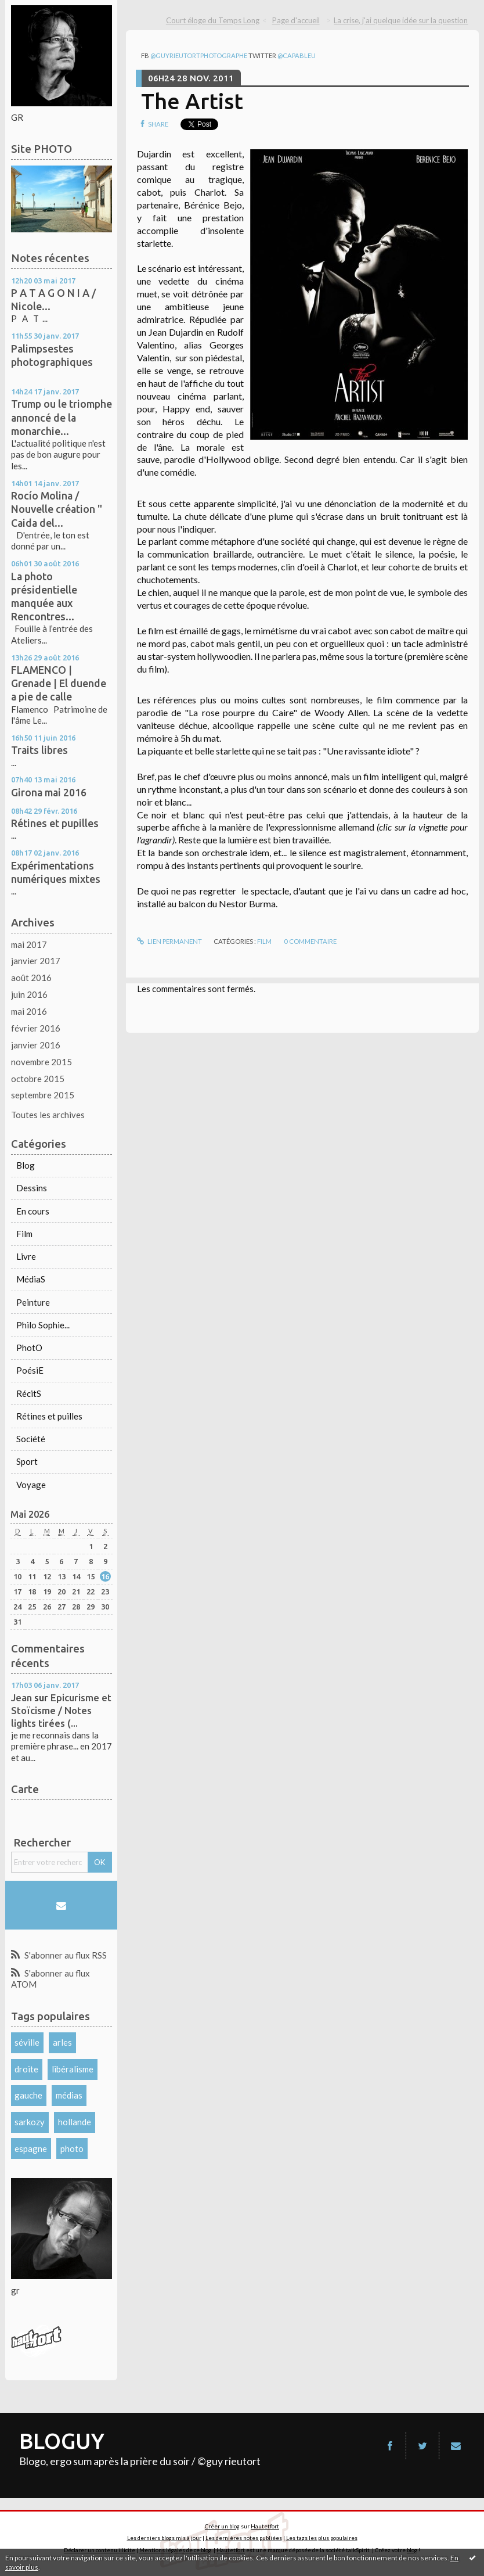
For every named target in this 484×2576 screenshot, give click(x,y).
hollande (74, 2122)
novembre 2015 (41, 1062)
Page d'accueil (296, 20)
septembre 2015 (42, 1095)
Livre (26, 1256)
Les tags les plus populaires (321, 2537)
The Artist (192, 101)
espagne (31, 2148)
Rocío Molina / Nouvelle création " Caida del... (56, 509)
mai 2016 (29, 1011)
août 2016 (31, 977)
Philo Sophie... (43, 1325)
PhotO (29, 1347)
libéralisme (72, 2069)
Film (24, 1233)
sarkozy (30, 2122)
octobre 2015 (37, 1078)
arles (62, 2042)
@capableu (296, 55)
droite (26, 2069)
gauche (28, 2095)
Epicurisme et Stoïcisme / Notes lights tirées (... (61, 1710)
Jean (21, 1697)
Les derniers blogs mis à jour (164, 2537)
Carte (25, 1789)
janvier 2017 (35, 960)
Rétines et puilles (49, 1416)
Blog (25, 1165)
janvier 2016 (35, 1045)
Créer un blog (222, 2526)
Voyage (31, 1484)
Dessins (31, 1188)
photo (72, 2148)
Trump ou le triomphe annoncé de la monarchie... (61, 417)
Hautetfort (265, 2526)
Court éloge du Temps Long (212, 20)
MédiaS (30, 1279)
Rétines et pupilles (55, 823)
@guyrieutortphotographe (198, 55)
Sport (27, 1461)
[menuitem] (217, 21)
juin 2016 (29, 994)
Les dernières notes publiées (243, 2537)
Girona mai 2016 (48, 792)
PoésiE (30, 1370)
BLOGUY (61, 2440)
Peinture (33, 1302)
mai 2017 (29, 944)
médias (69, 2095)
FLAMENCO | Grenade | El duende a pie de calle (58, 683)
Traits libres (39, 750)
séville (27, 2042)
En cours (32, 1211)
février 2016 (35, 1028)
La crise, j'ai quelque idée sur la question (401, 20)
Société (30, 1438)
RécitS (28, 1393)
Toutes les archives (48, 1114)
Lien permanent (169, 941)
